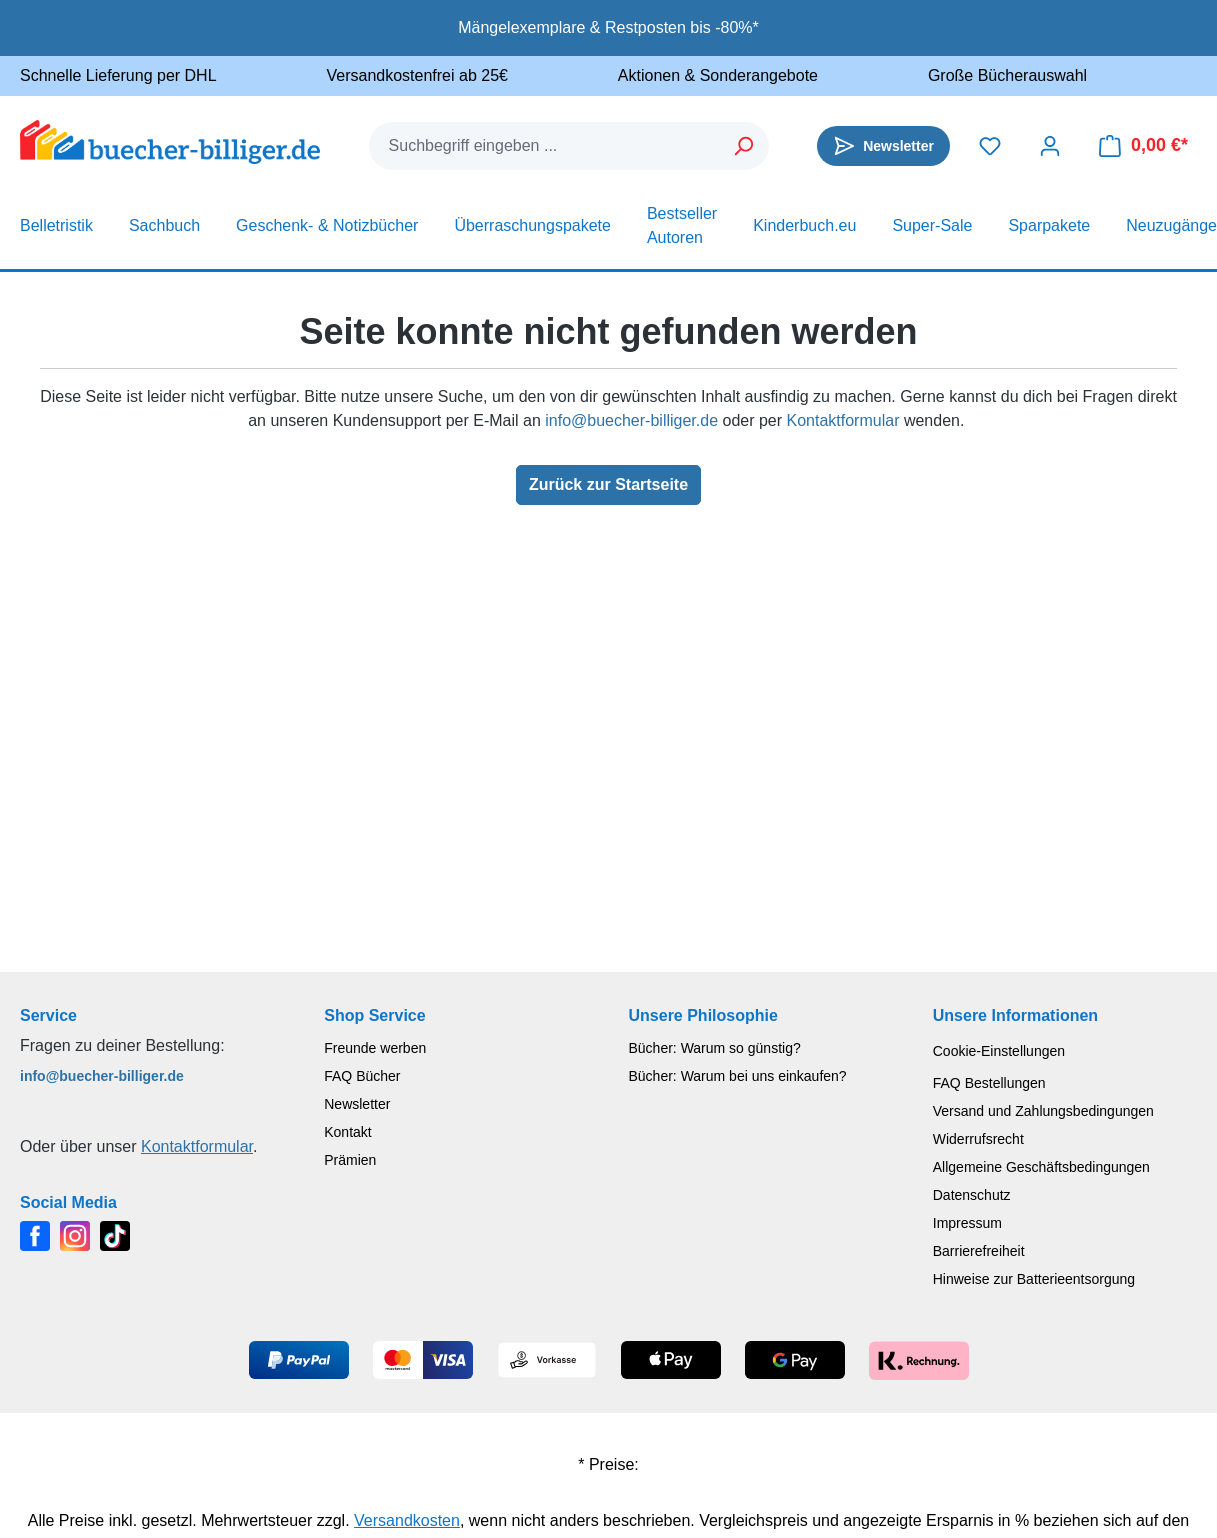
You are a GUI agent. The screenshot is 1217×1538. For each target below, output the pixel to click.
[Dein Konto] (1050, 146)
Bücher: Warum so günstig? (715, 1048)
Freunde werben (375, 1048)
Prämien (350, 1160)
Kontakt (347, 1132)
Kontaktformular (843, 420)
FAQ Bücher (362, 1076)
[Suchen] (744, 146)
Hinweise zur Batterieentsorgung (1034, 1279)
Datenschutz (972, 1195)
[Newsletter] (883, 146)
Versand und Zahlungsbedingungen (1043, 1111)
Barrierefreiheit (979, 1251)
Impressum (967, 1223)
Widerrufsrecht (978, 1139)
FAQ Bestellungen (989, 1083)
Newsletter (357, 1104)
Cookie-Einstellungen (999, 1051)
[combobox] (545, 146)
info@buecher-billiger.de (631, 420)
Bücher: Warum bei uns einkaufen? (738, 1076)
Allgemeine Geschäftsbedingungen (1041, 1167)
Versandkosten (407, 1520)
